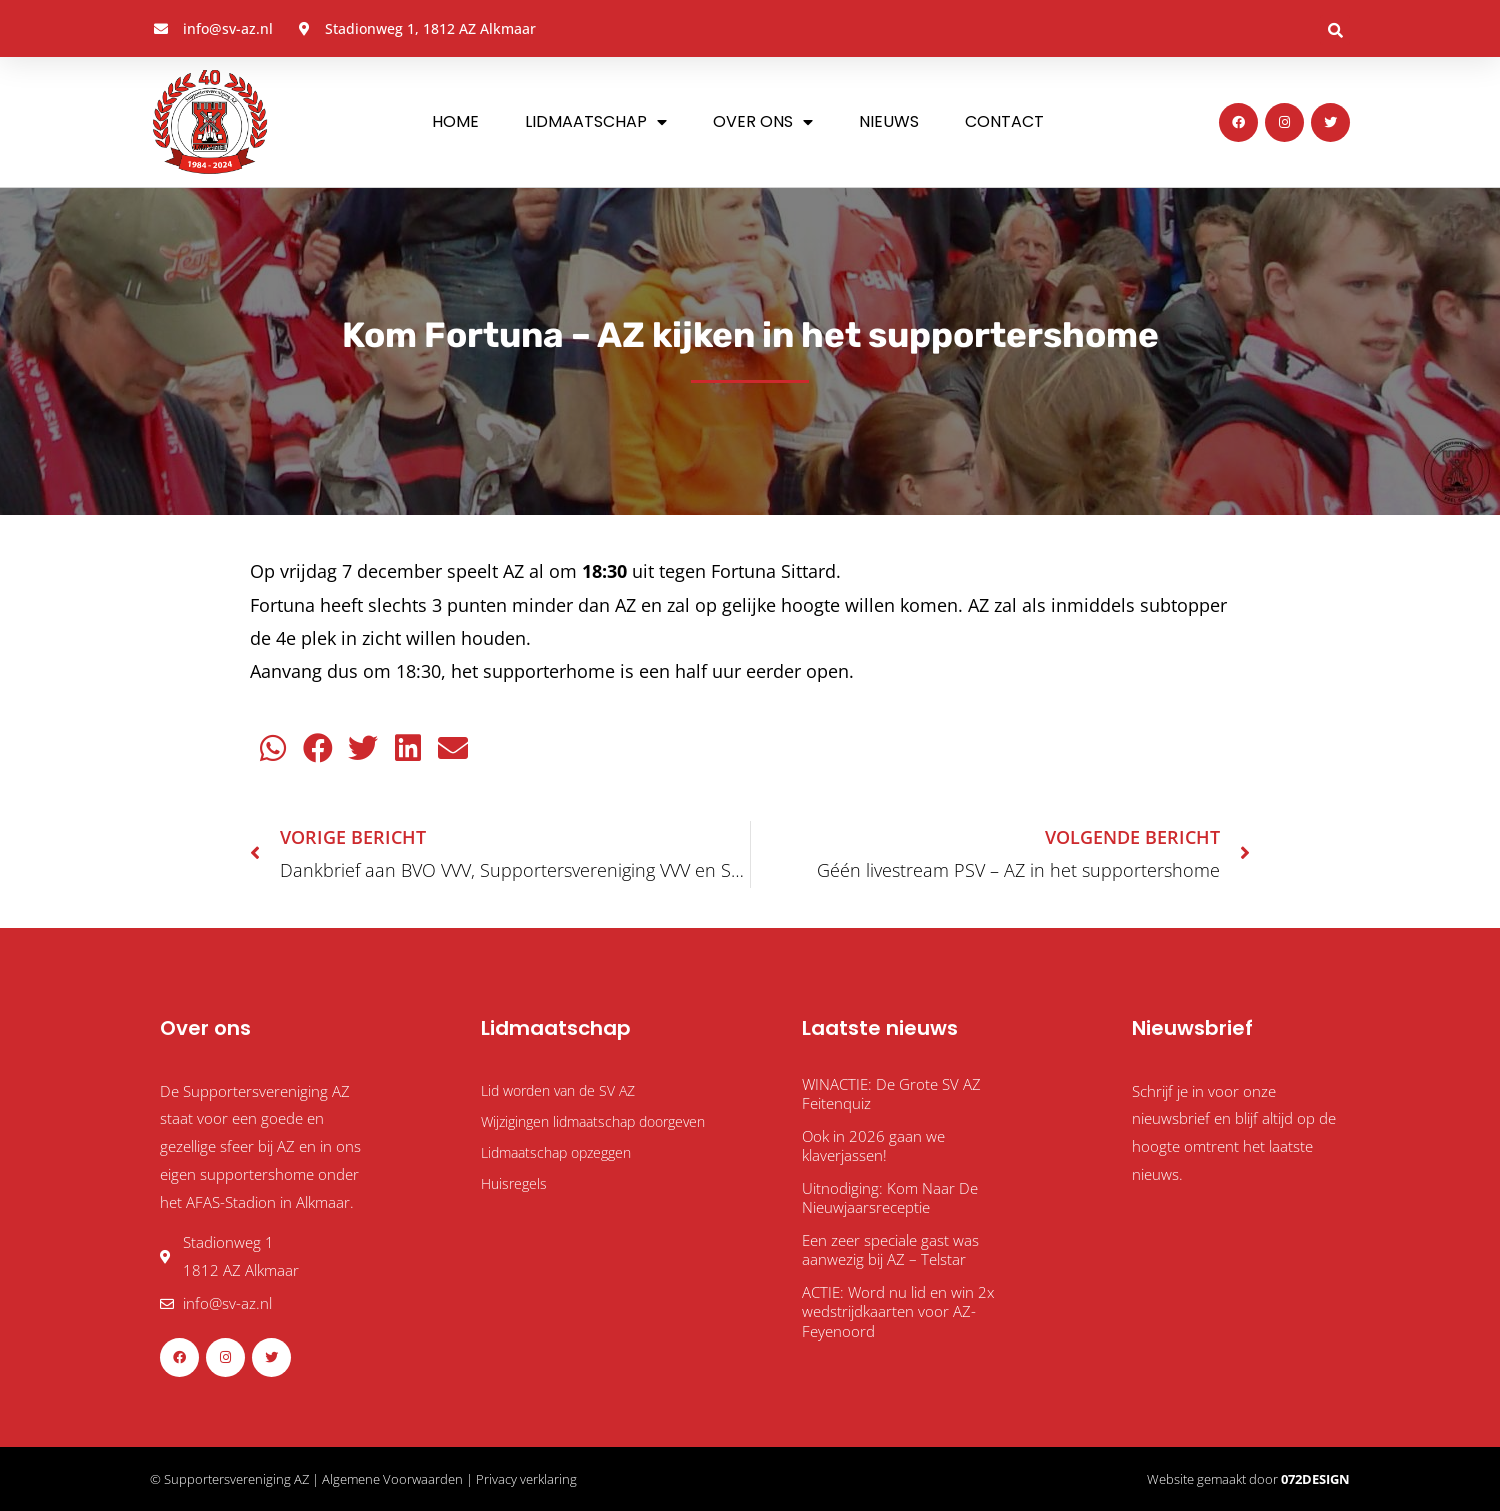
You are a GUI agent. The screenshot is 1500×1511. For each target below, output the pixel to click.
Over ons (763, 122)
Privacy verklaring (526, 1479)
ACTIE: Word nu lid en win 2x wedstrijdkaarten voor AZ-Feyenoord (898, 1311)
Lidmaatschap (596, 122)
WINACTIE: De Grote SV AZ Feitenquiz (891, 1094)
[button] (1335, 30)
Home (455, 121)
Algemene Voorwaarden (392, 1479)
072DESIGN (1315, 1479)
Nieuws (889, 121)
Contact (1004, 121)
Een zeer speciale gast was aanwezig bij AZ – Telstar (890, 1250)
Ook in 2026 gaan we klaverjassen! (873, 1146)
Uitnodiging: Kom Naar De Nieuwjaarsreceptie (890, 1198)
